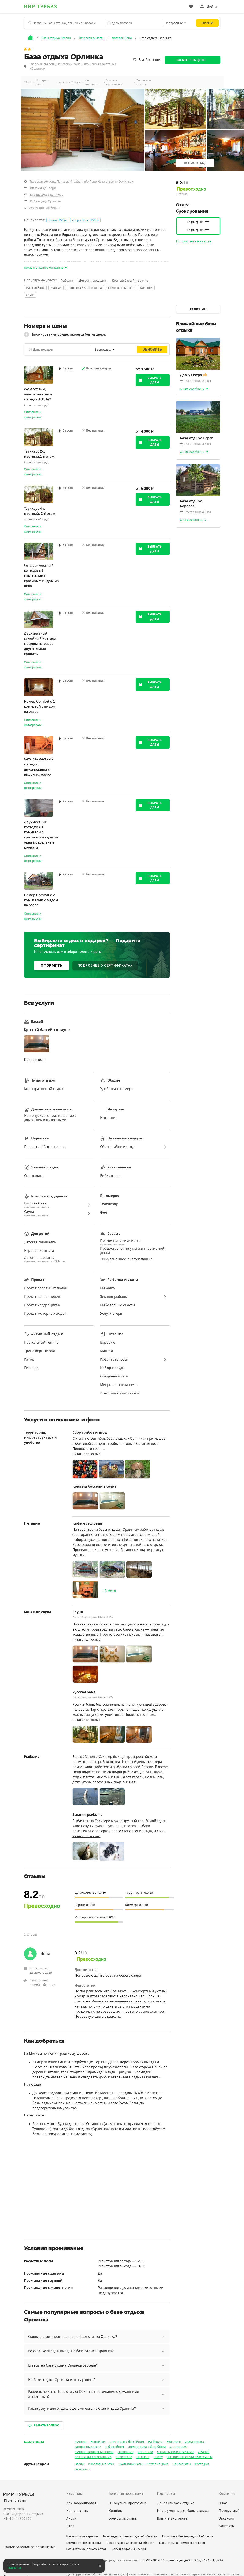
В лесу (158, 2457)
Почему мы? (229, 2511)
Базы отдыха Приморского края (182, 2542)
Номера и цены (42, 82)
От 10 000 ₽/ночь (192, 451)
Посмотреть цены (191, 60)
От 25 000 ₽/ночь (192, 388)
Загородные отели (88, 2446)
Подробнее (14, 2567)
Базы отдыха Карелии (82, 2536)
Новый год (98, 2441)
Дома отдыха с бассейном (147, 2446)
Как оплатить (77, 2511)
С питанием (178, 2446)
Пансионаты (182, 2464)
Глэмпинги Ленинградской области (187, 2536)
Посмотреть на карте (193, 241)
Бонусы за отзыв (123, 2518)
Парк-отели (124, 2457)
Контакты (227, 2526)
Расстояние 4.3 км (195, 512)
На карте (142, 2457)
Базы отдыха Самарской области (130, 2542)
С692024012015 (153, 2560)
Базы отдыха (34, 2441)
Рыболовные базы (101, 2464)
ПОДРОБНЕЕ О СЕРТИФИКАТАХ (105, 965)
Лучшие (80, 2441)
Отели (79, 2464)
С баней (203, 2452)
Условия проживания (114, 82)
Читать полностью (86, 1454)
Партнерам (166, 2494)
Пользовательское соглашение (29, 2547)
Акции (71, 2518)
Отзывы (76, 82)
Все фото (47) (195, 163)
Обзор (28, 82)
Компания (227, 2494)
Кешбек (115, 2511)
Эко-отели (174, 2441)
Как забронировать (82, 2503)
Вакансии (226, 2518)
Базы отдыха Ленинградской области (130, 2536)
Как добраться (91, 82)
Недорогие (125, 2452)
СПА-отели (145, 2452)
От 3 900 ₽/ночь (191, 520)
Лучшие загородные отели (94, 2452)
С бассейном (114, 2446)
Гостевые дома (157, 2464)
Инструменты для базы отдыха (183, 2511)
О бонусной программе (128, 2503)
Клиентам (74, 2494)
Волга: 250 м (57, 220)
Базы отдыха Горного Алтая (86, 2549)
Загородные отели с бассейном (190, 2457)
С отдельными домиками (175, 2452)
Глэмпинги (82, 2469)
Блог (70, 2526)
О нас (223, 2503)
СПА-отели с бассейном (127, 2441)
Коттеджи (202, 2464)
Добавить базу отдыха (175, 2503)
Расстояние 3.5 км (195, 444)
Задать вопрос (43, 2425)
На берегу (155, 2441)
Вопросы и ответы (143, 82)
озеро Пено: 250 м (85, 220)
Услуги (63, 82)
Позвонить (198, 309)
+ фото (109, 1591)
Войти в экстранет (172, 2518)
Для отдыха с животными (93, 2457)
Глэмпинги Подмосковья (84, 2542)
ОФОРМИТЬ (51, 965)
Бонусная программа (126, 2494)
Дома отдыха (194, 2441)
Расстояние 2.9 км (195, 381)
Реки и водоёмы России (129, 2549)
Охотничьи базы (130, 2464)
